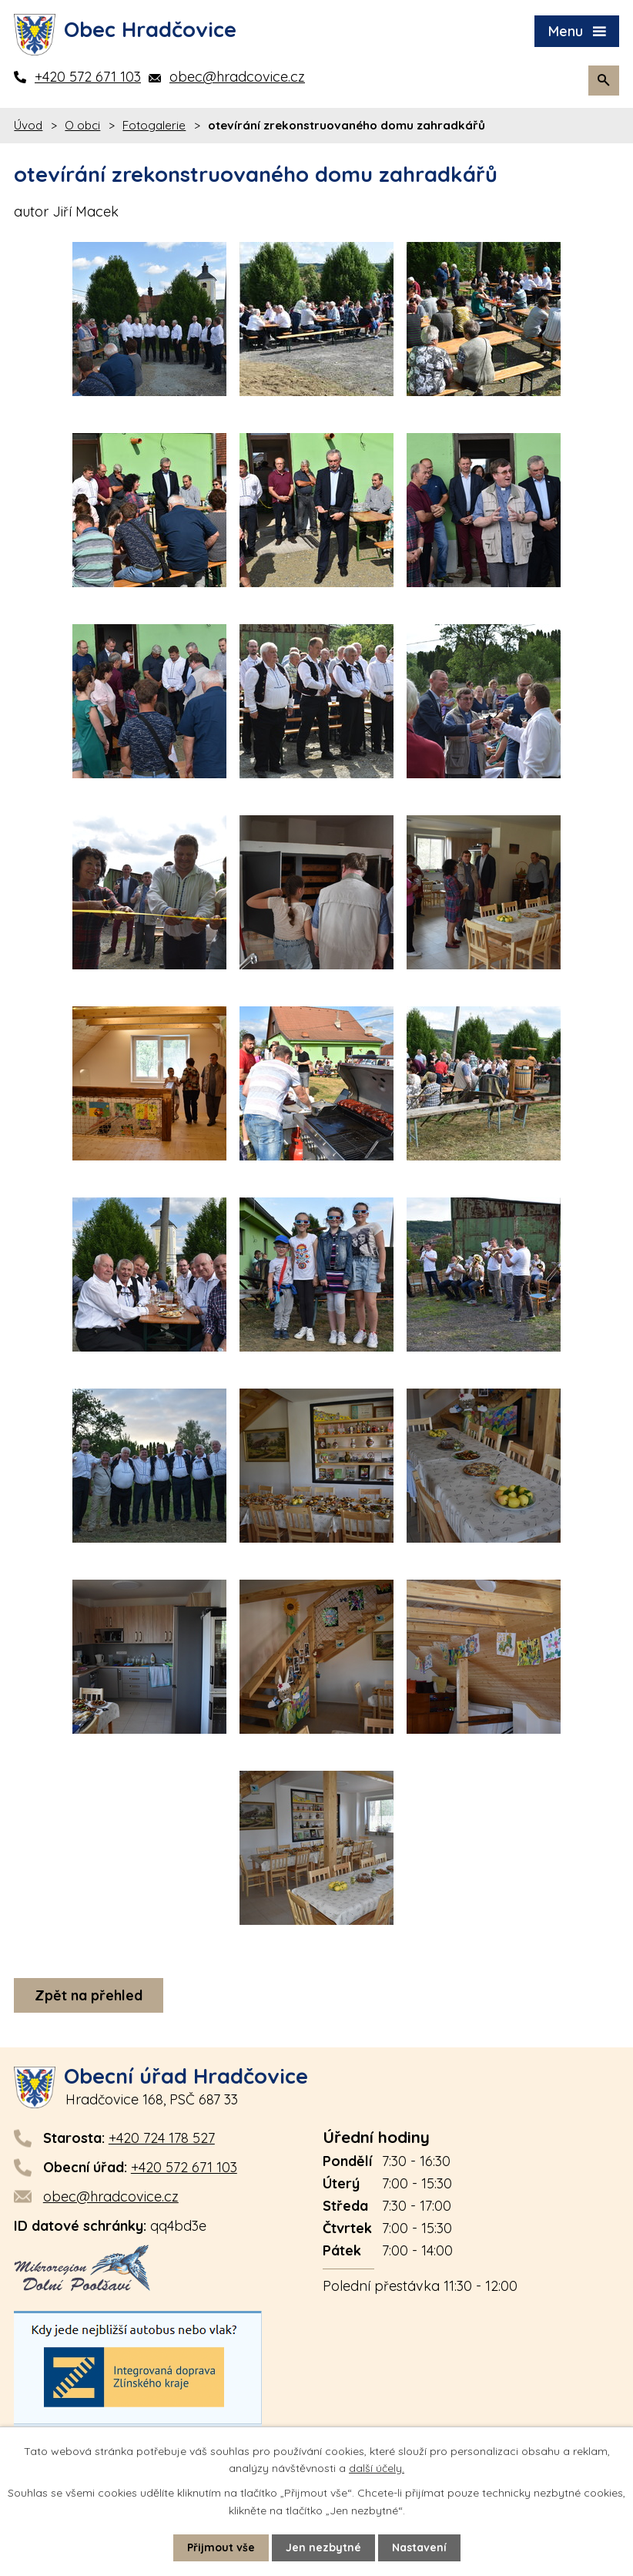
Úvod (28, 125)
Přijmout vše (221, 2547)
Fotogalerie (154, 125)
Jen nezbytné (323, 2547)
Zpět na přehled (88, 1995)
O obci (82, 125)
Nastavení (419, 2547)
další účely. (376, 2468)
